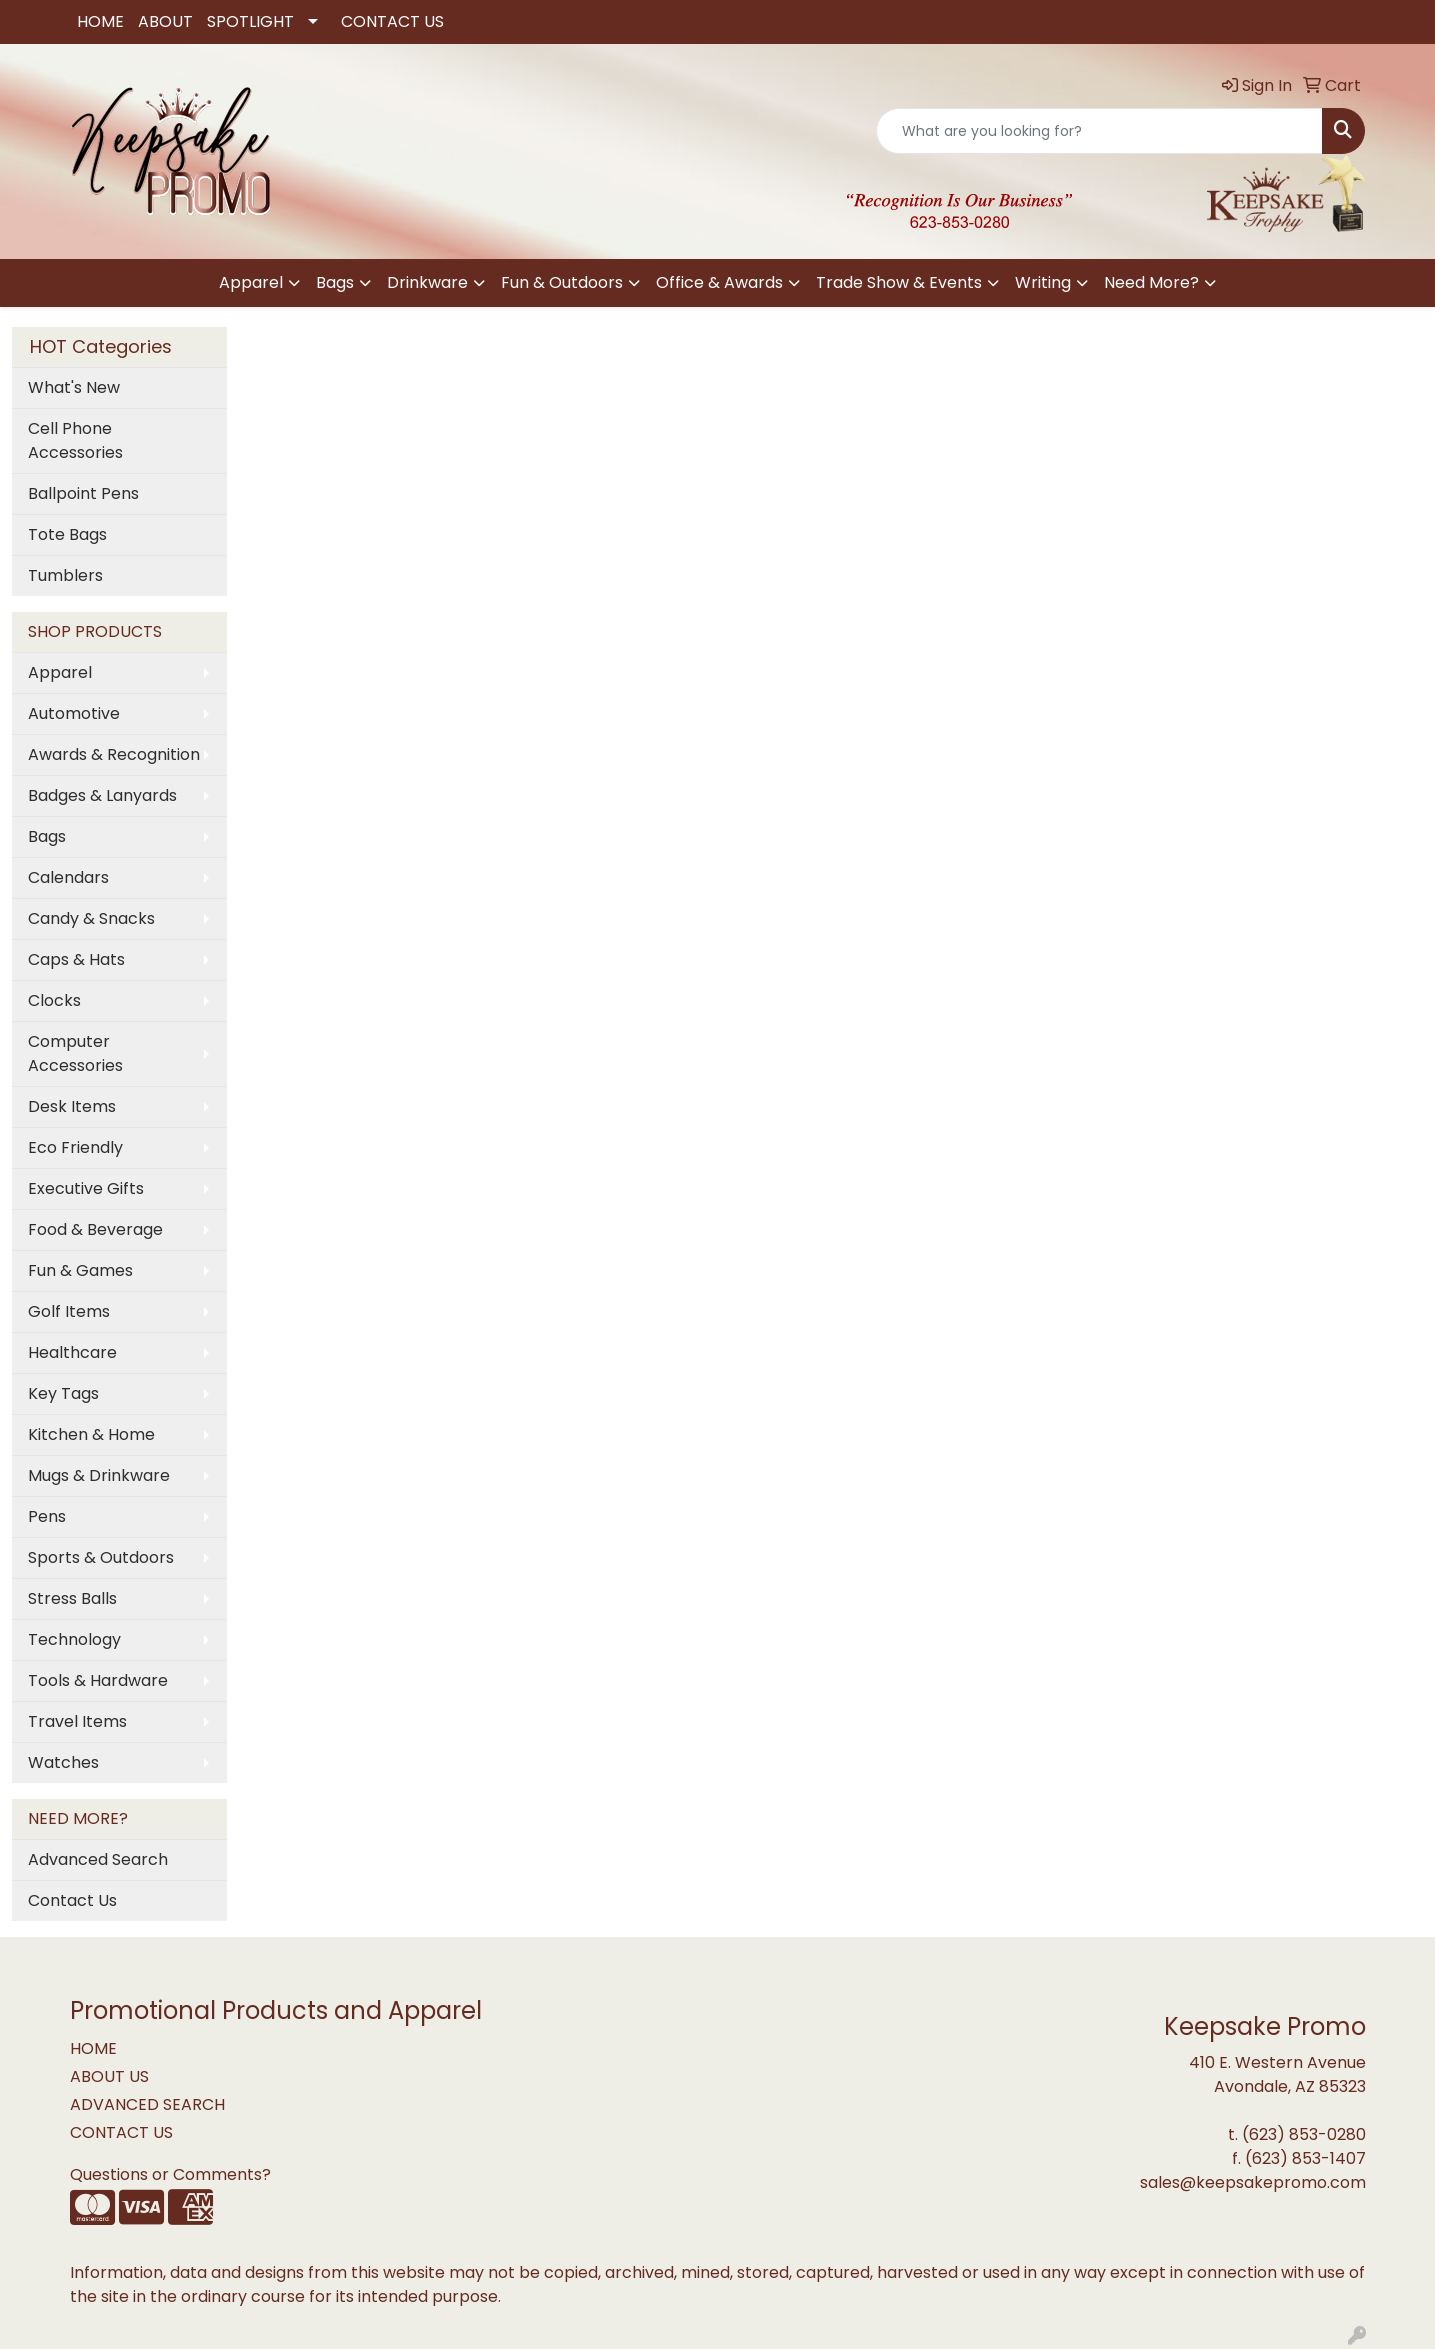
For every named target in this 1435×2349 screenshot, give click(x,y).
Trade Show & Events (899, 282)
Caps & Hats (76, 959)
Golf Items (69, 1311)
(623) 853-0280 (1304, 2134)
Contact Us (72, 1900)
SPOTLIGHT (250, 21)
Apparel (251, 282)
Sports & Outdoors (101, 1557)
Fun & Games (80, 1270)
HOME (100, 21)
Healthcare (72, 1352)
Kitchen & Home (91, 1434)
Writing (1043, 282)
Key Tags (63, 1393)
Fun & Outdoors (562, 282)
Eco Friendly (75, 1147)
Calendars (68, 877)
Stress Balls (72, 1598)
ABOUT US (109, 2076)
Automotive (74, 713)
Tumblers (65, 575)
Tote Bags (67, 534)
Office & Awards (719, 282)
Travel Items (77, 1721)
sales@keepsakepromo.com (1253, 2182)
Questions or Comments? (170, 2174)
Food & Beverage (95, 1229)
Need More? (1151, 282)
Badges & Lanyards (102, 795)
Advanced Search (98, 1859)
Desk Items (72, 1106)
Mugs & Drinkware (99, 1475)
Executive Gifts (86, 1188)
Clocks (54, 1000)
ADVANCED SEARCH (147, 2104)
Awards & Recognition (114, 754)
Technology (74, 1639)
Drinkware (427, 282)
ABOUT (165, 21)
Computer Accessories (75, 1053)
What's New (74, 387)
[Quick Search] (1099, 131)
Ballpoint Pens (83, 493)
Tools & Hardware (98, 1680)
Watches (63, 1762)
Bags (335, 282)
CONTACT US (392, 21)
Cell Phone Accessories (75, 440)
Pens (47, 1516)
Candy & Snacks (91, 918)
